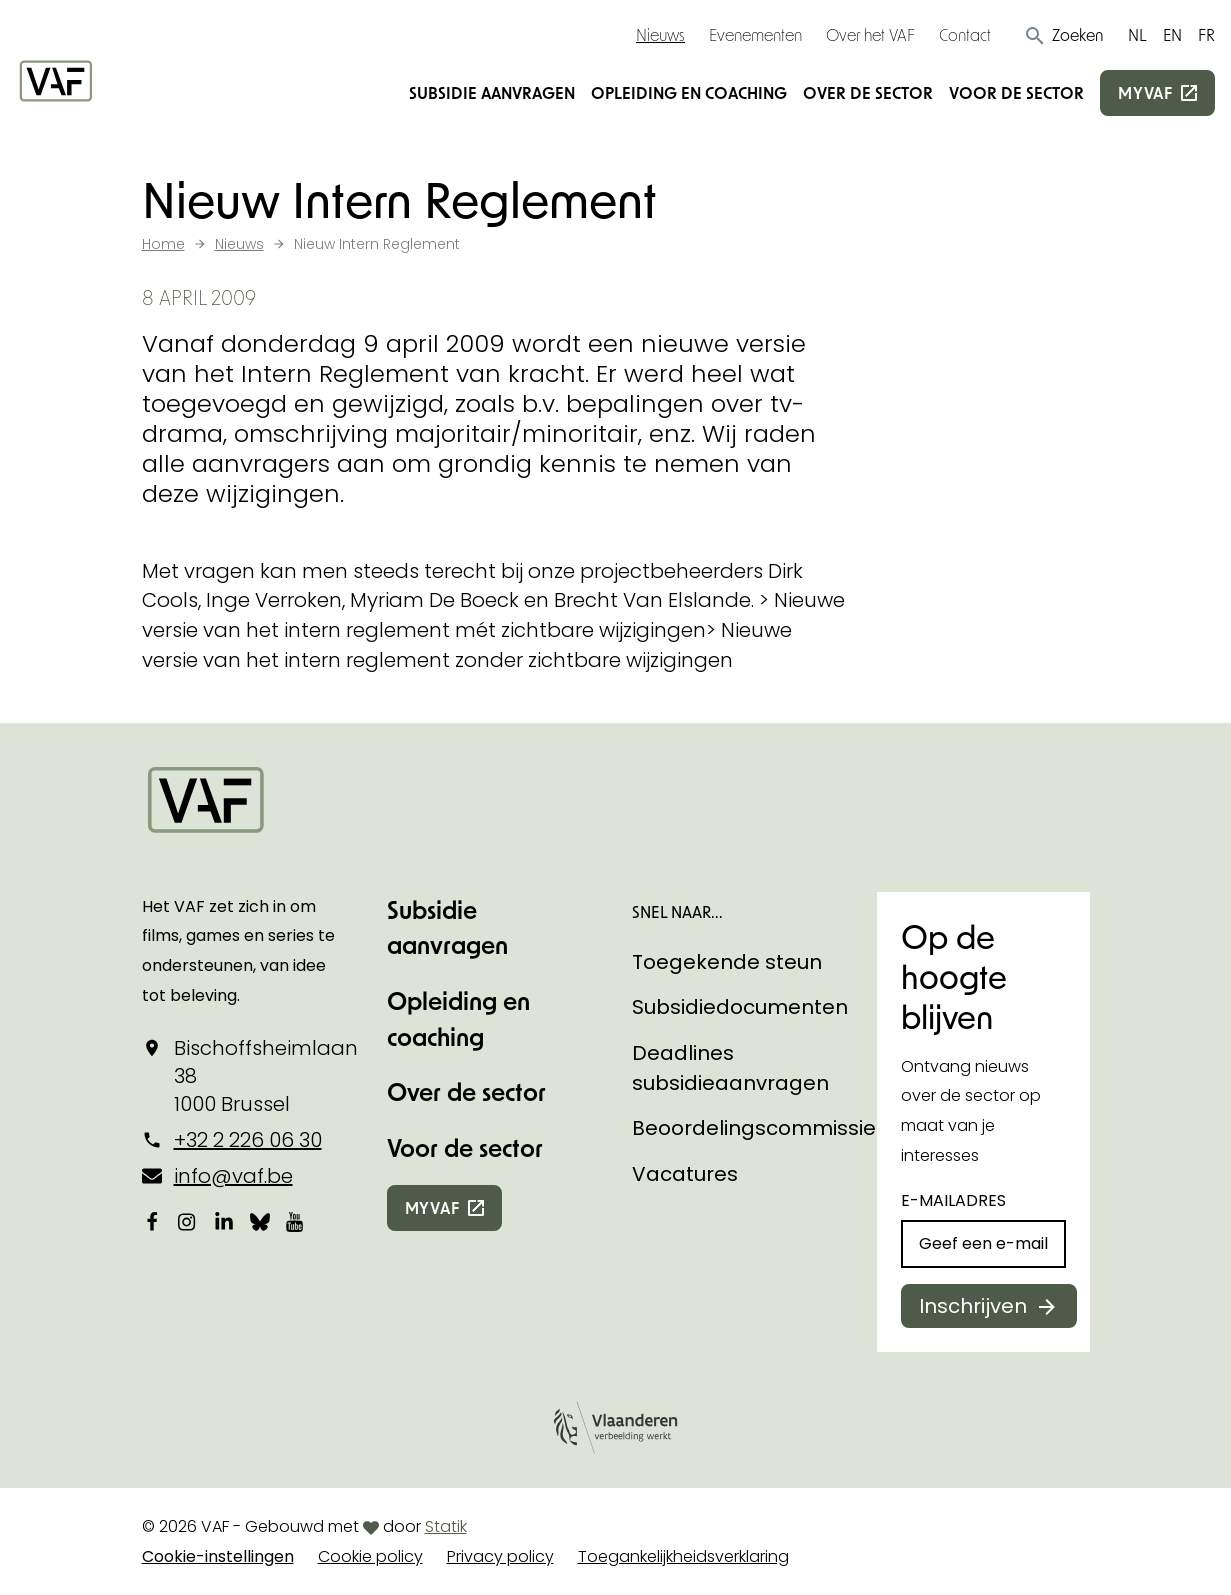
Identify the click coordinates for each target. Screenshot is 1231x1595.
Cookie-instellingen (218, 1556)
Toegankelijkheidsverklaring (683, 1556)
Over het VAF (870, 34)
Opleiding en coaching (689, 92)
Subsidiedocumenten (740, 1007)
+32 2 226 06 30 (248, 1140)
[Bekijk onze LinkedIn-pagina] (224, 1221)
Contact (965, 34)
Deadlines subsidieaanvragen (730, 1068)
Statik (446, 1526)
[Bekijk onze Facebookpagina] (152, 1221)
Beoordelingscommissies (759, 1128)
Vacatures (685, 1174)
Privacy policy (500, 1556)
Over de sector (868, 92)
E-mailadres (953, 1200)
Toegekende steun (727, 962)
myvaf (1145, 92)
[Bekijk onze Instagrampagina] (188, 1221)
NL (1137, 34)
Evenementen (755, 34)
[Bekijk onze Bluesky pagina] (260, 1221)
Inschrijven (973, 1306)
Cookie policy (370, 1556)
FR (1206, 34)
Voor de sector (1016, 92)
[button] (1063, 35)
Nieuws (660, 34)
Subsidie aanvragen (492, 92)
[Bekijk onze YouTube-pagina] (296, 1221)
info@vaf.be (233, 1176)
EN (1172, 34)
